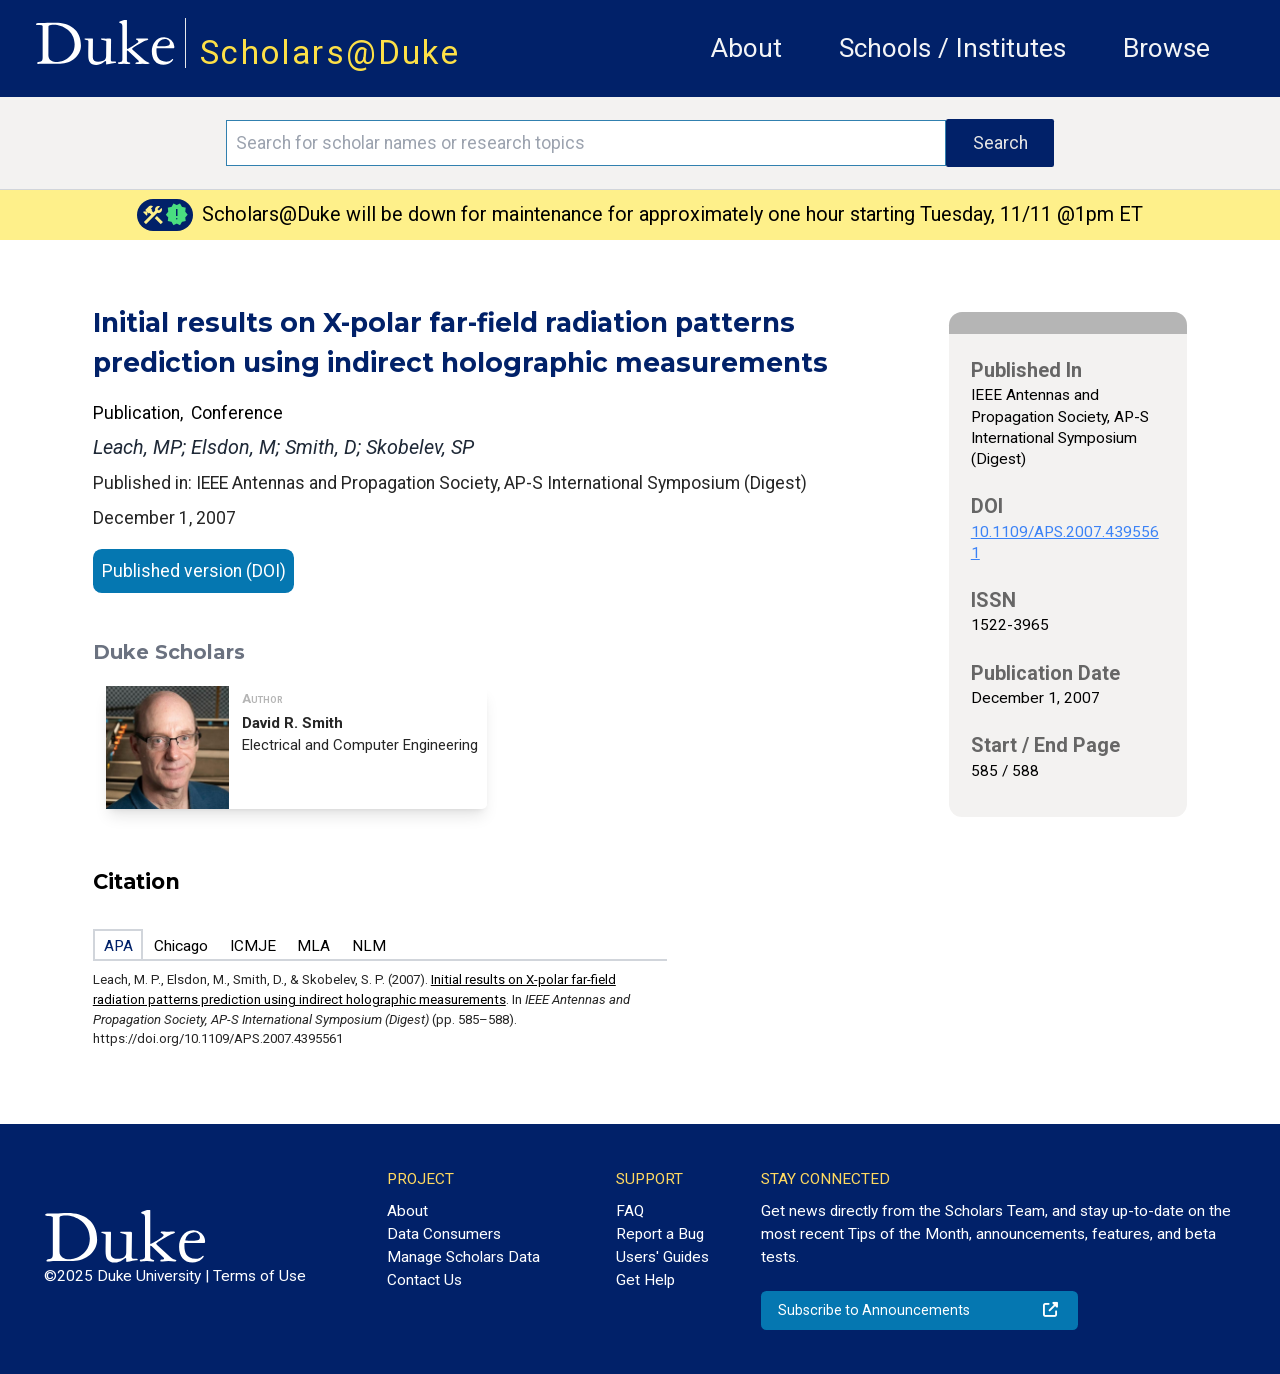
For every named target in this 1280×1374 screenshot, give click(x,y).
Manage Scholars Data (463, 1257)
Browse (1166, 48)
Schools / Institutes (952, 48)
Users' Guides (662, 1257)
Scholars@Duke (330, 52)
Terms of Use (259, 1276)
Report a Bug (660, 1234)
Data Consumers (444, 1234)
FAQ (630, 1211)
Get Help (645, 1280)
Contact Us (424, 1280)
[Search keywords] (586, 143)
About (746, 48)
